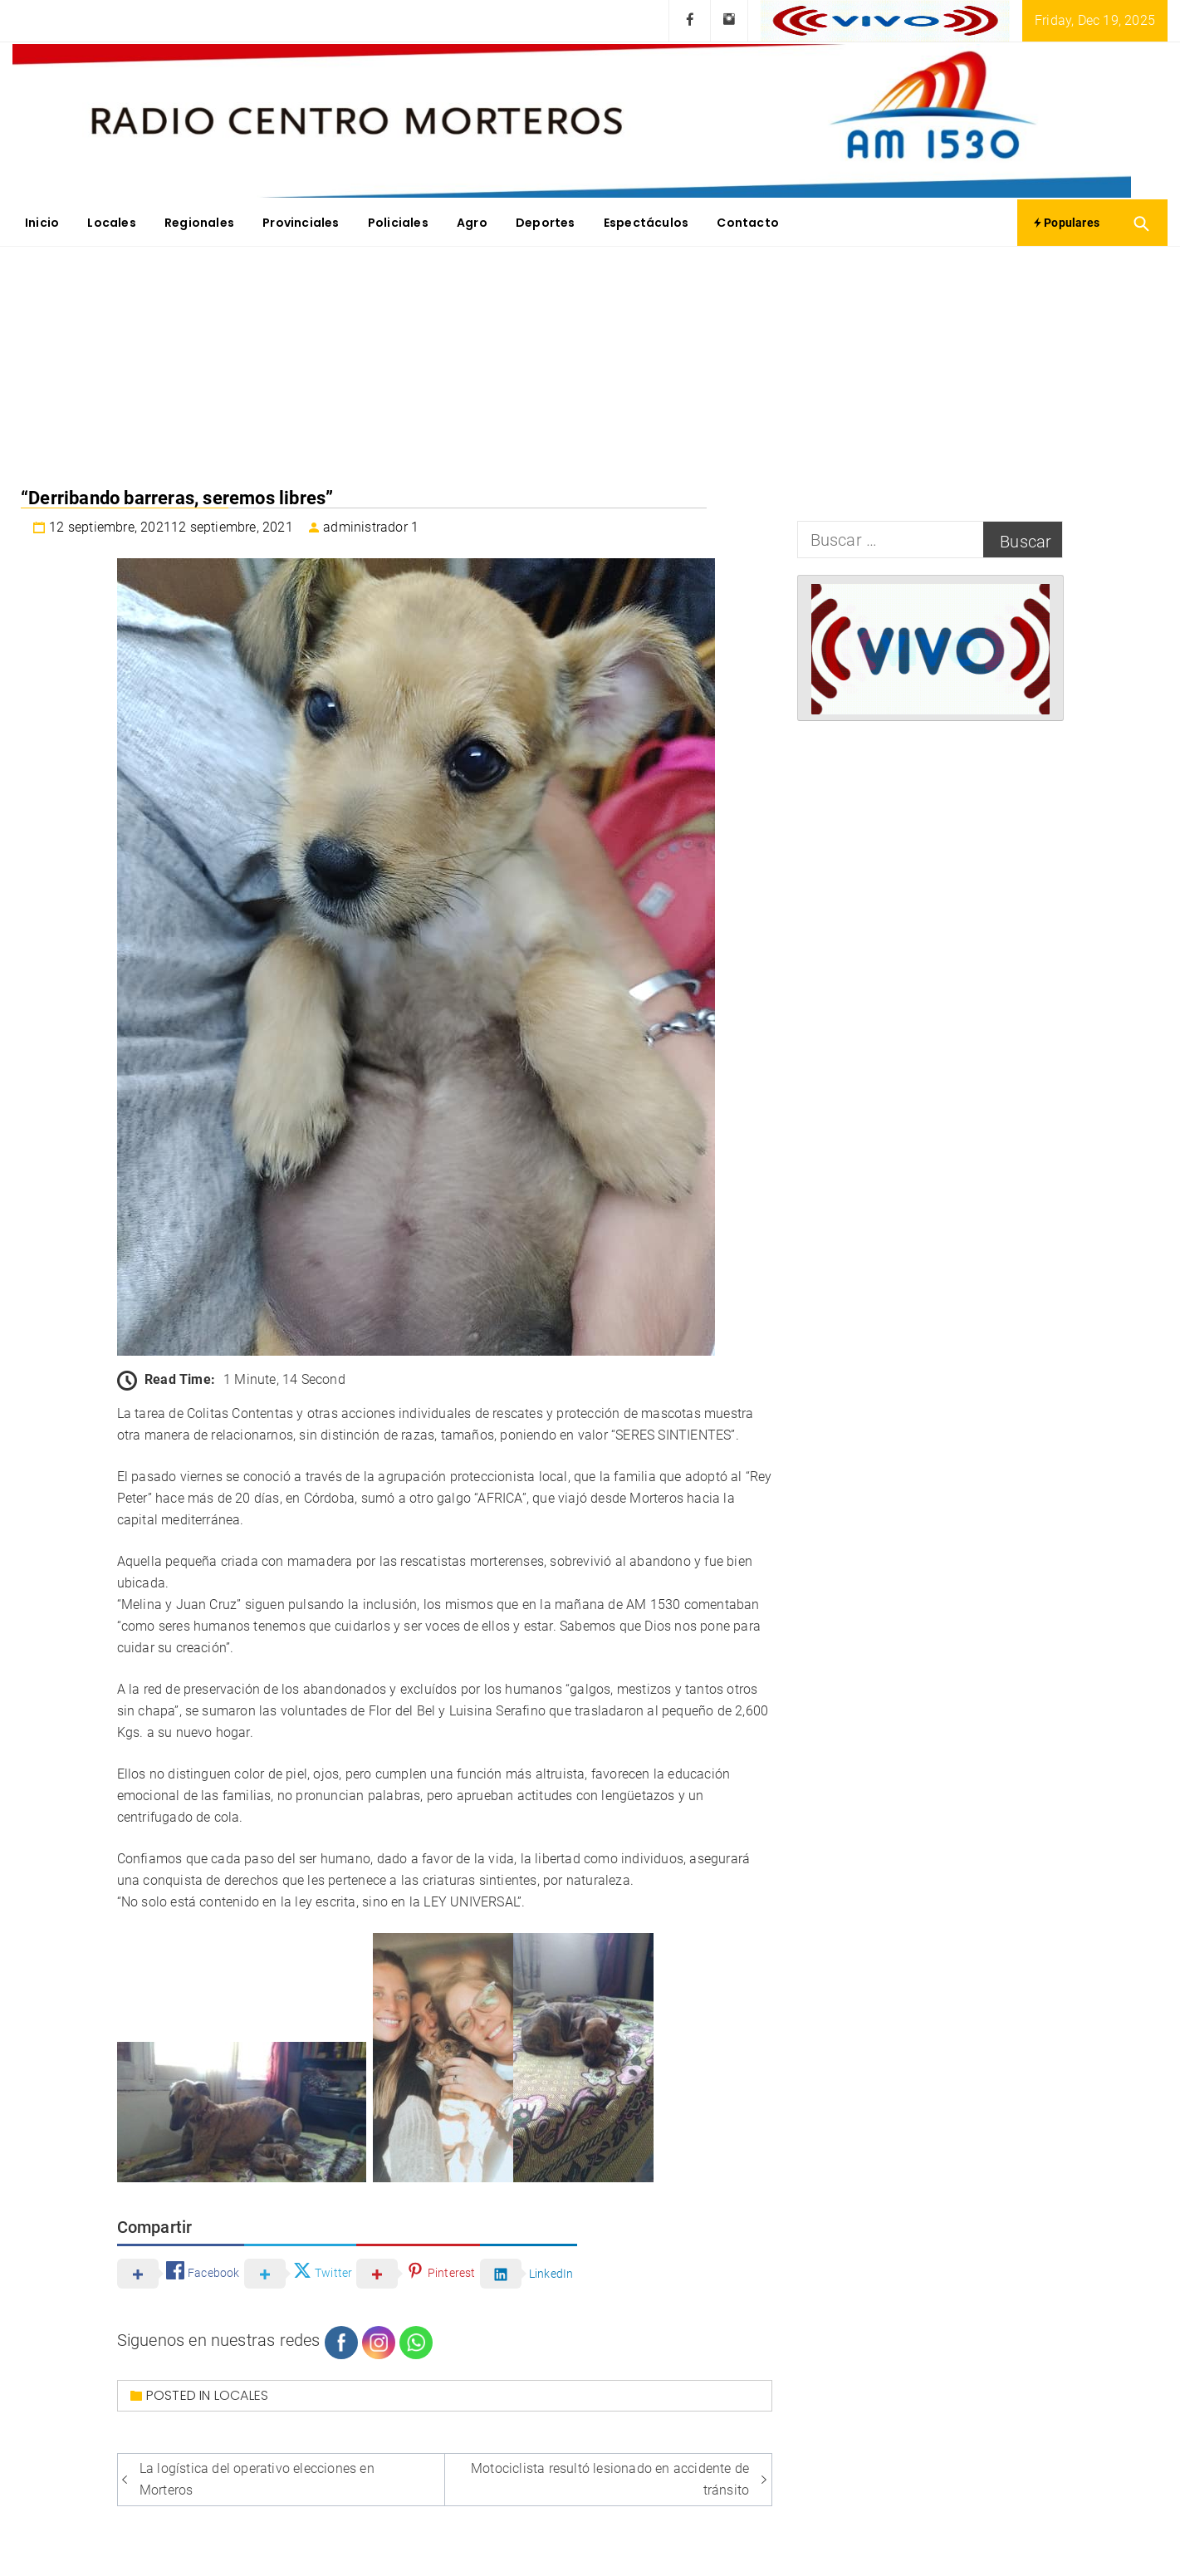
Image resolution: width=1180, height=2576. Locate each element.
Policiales (398, 222)
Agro (472, 222)
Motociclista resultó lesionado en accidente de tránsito (610, 2479)
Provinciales (300, 222)
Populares (1066, 222)
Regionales (199, 222)
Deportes (545, 222)
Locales (111, 222)
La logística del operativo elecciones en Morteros (257, 2479)
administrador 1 (371, 527)
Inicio (42, 222)
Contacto (748, 222)
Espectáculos (646, 222)
